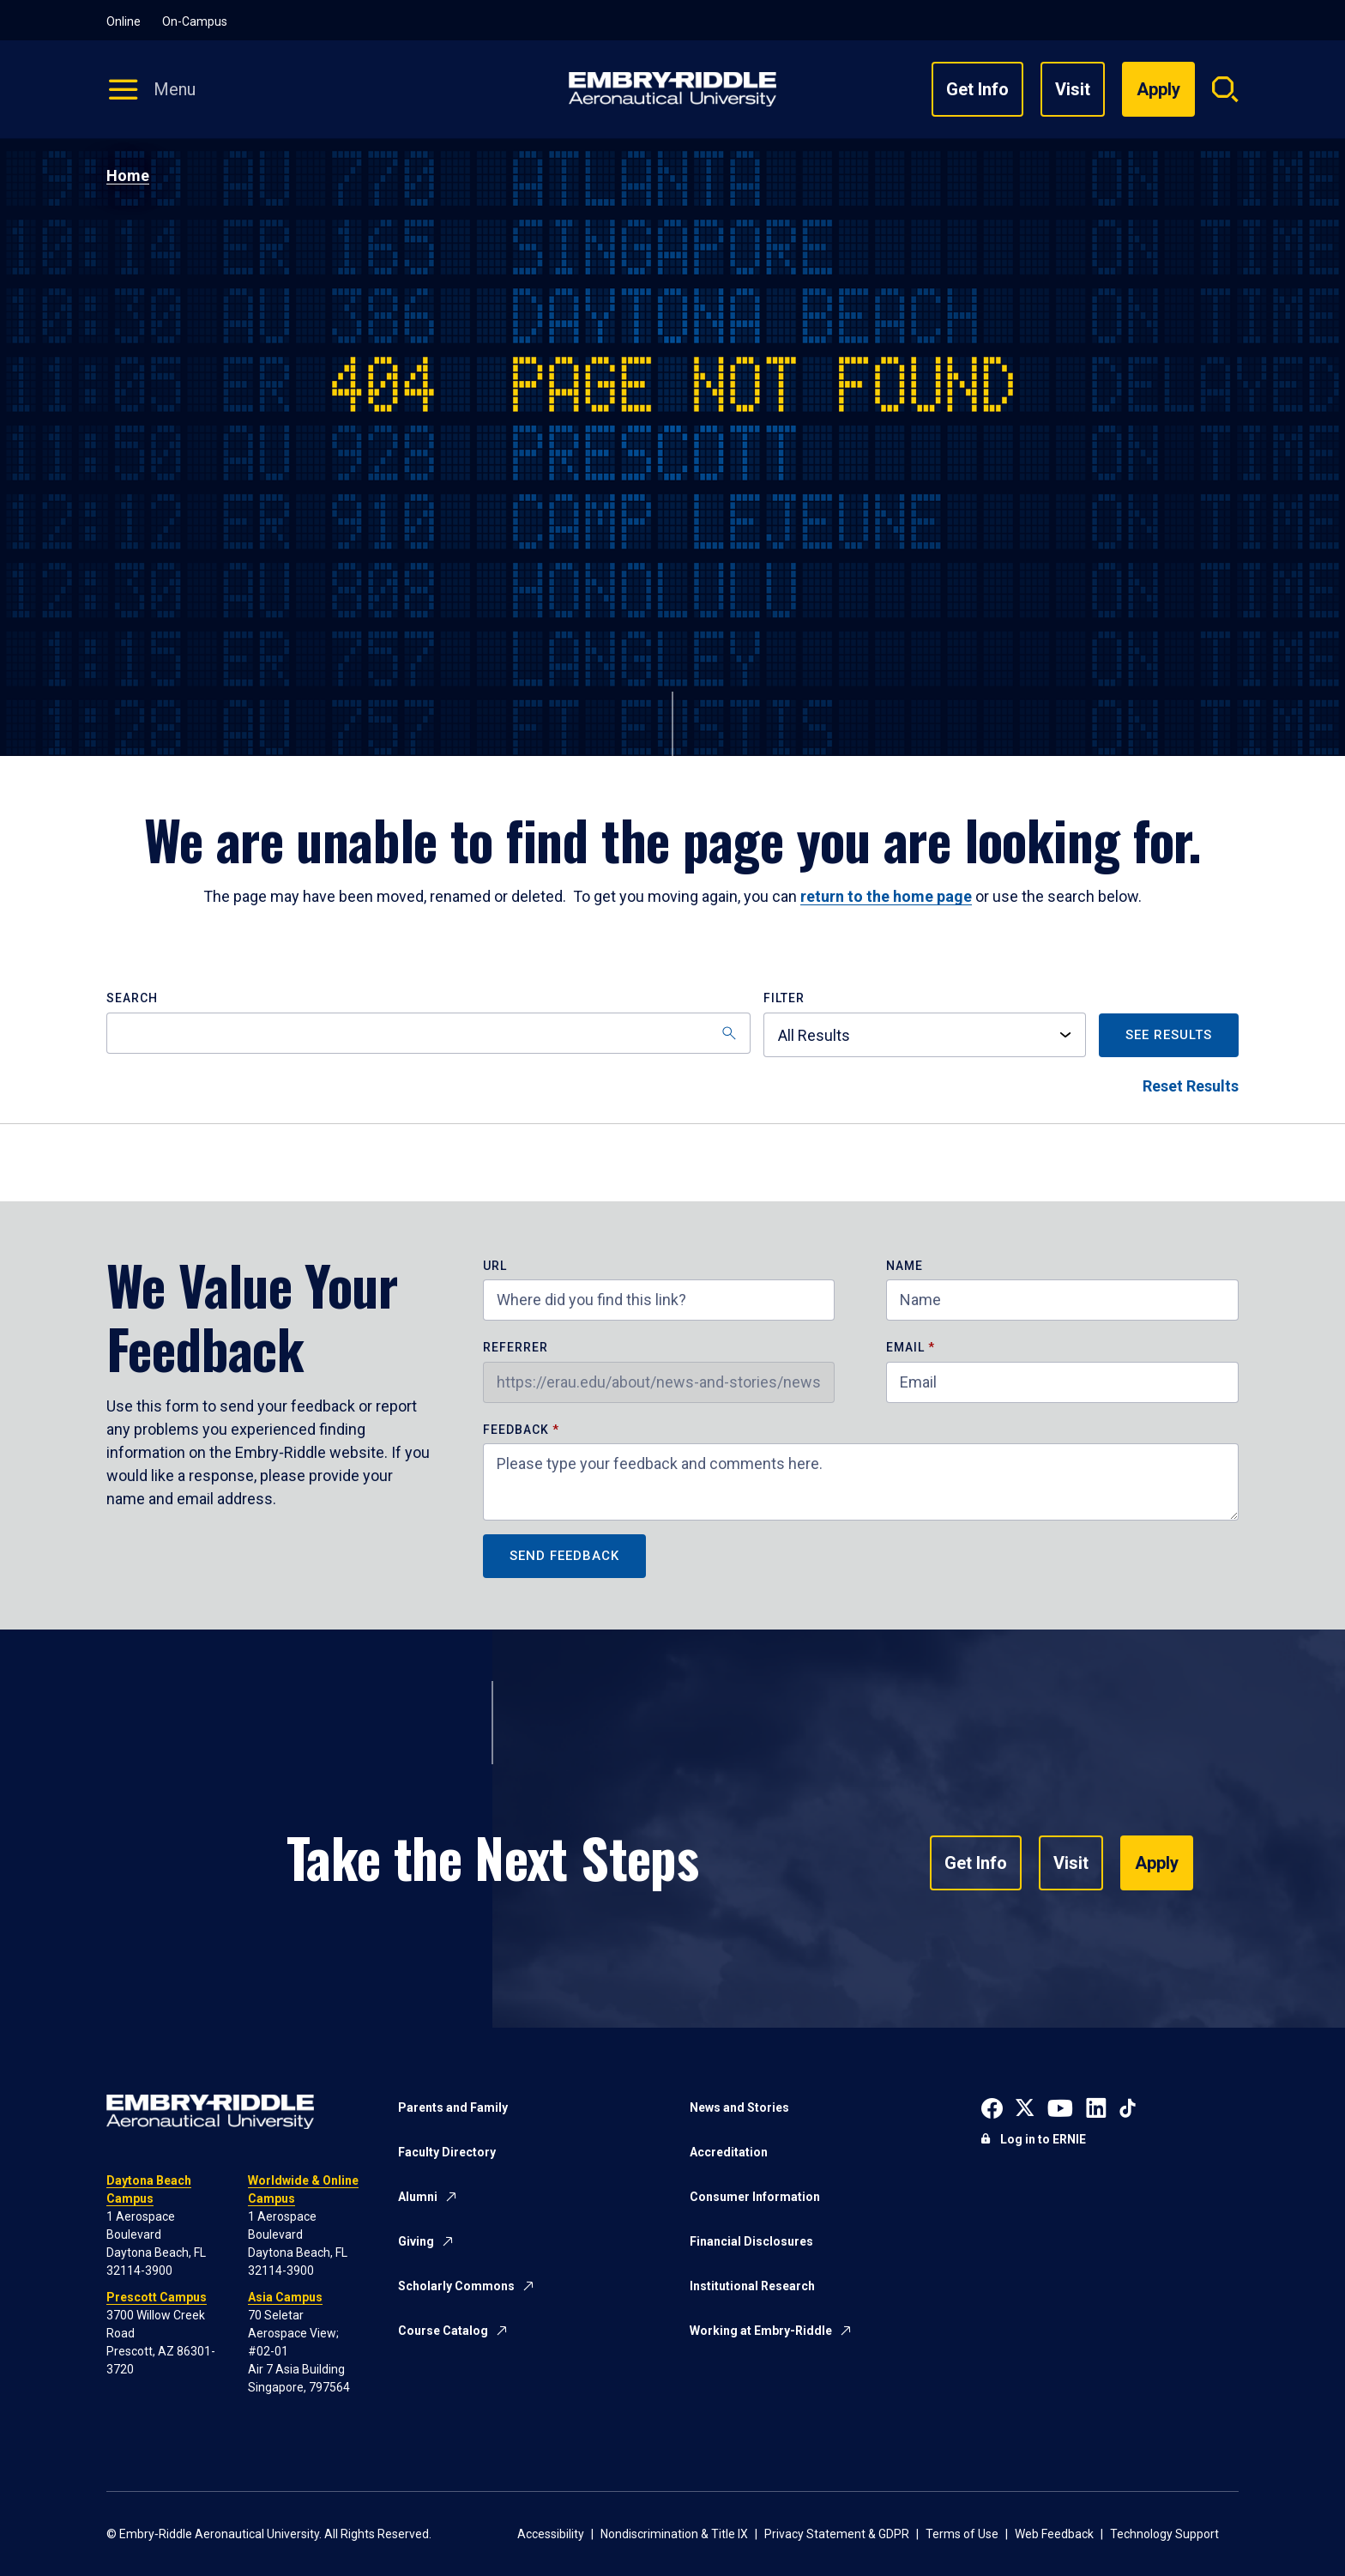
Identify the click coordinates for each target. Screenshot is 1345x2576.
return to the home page (886, 896)
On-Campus (194, 21)
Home (127, 175)
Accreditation (729, 2152)
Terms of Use (962, 2534)
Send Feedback (564, 1555)
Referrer (515, 1347)
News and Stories (739, 2107)
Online (123, 21)
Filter (784, 998)
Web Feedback (1054, 2534)
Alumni (417, 2197)
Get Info (977, 89)
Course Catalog (443, 2330)
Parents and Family (453, 2107)
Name (904, 1266)
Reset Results (1191, 1086)
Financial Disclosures (751, 2241)
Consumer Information (755, 2197)
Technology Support (1164, 2534)
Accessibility (550, 2534)
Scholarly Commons (456, 2286)
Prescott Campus (156, 2297)
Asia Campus (285, 2297)
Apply (1157, 1863)
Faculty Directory (447, 2152)
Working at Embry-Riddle (761, 2330)
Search (132, 998)
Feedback (517, 1430)
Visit (1072, 89)
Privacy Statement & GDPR (836, 2534)
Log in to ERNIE (1043, 2139)
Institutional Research (752, 2286)
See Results (1168, 1035)
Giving (416, 2241)
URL (495, 1266)
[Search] (428, 1033)
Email (905, 1347)
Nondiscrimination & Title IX (674, 2534)
